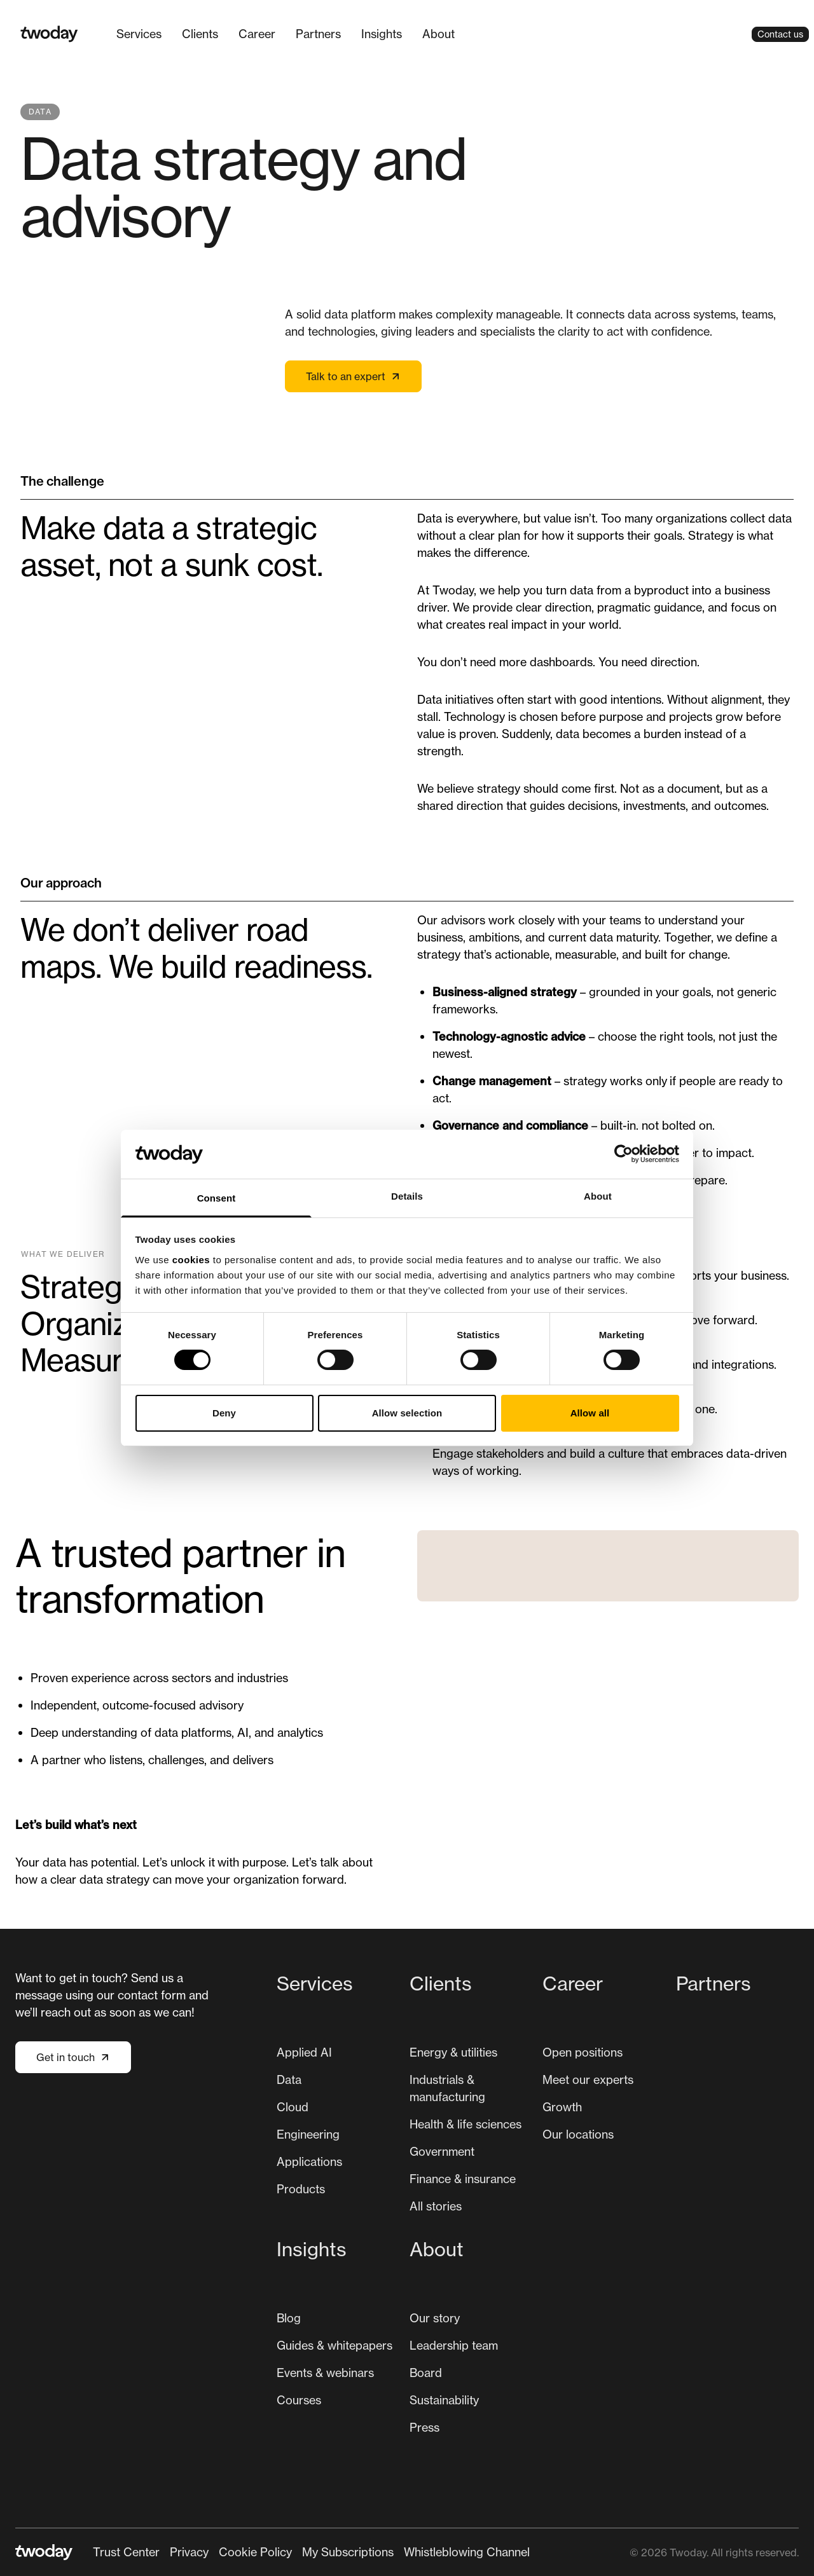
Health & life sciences (465, 2124)
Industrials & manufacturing (447, 2088)
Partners (318, 34)
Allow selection (407, 1413)
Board (426, 2373)
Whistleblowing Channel (467, 2552)
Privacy (189, 2552)
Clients (200, 34)
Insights (381, 34)
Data (289, 2079)
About (438, 34)
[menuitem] (139, 34)
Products (301, 2189)
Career (256, 34)
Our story (435, 2318)
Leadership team (454, 2345)
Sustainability (444, 2400)
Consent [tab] (216, 1198)
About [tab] (598, 1196)
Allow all (590, 1413)
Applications (309, 2161)
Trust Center (126, 2552)
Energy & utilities (453, 2052)
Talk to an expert (353, 376)
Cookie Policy (255, 2552)
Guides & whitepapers (334, 2345)
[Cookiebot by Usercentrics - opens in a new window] (623, 1153)
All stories (436, 2206)
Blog (289, 2318)
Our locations (578, 2134)
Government (442, 2151)
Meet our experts (587, 2079)
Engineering (308, 2134)
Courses (299, 2400)
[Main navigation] (285, 34)
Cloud (292, 2107)
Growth (562, 2107)
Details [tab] (407, 1196)
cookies (191, 1259)
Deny (224, 1413)
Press (424, 2427)
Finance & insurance (463, 2179)
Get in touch (73, 2057)
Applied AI (304, 2052)
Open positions (582, 2052)
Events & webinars (325, 2373)
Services (139, 34)
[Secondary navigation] (311, 2552)
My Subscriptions (348, 2552)
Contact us (780, 34)
